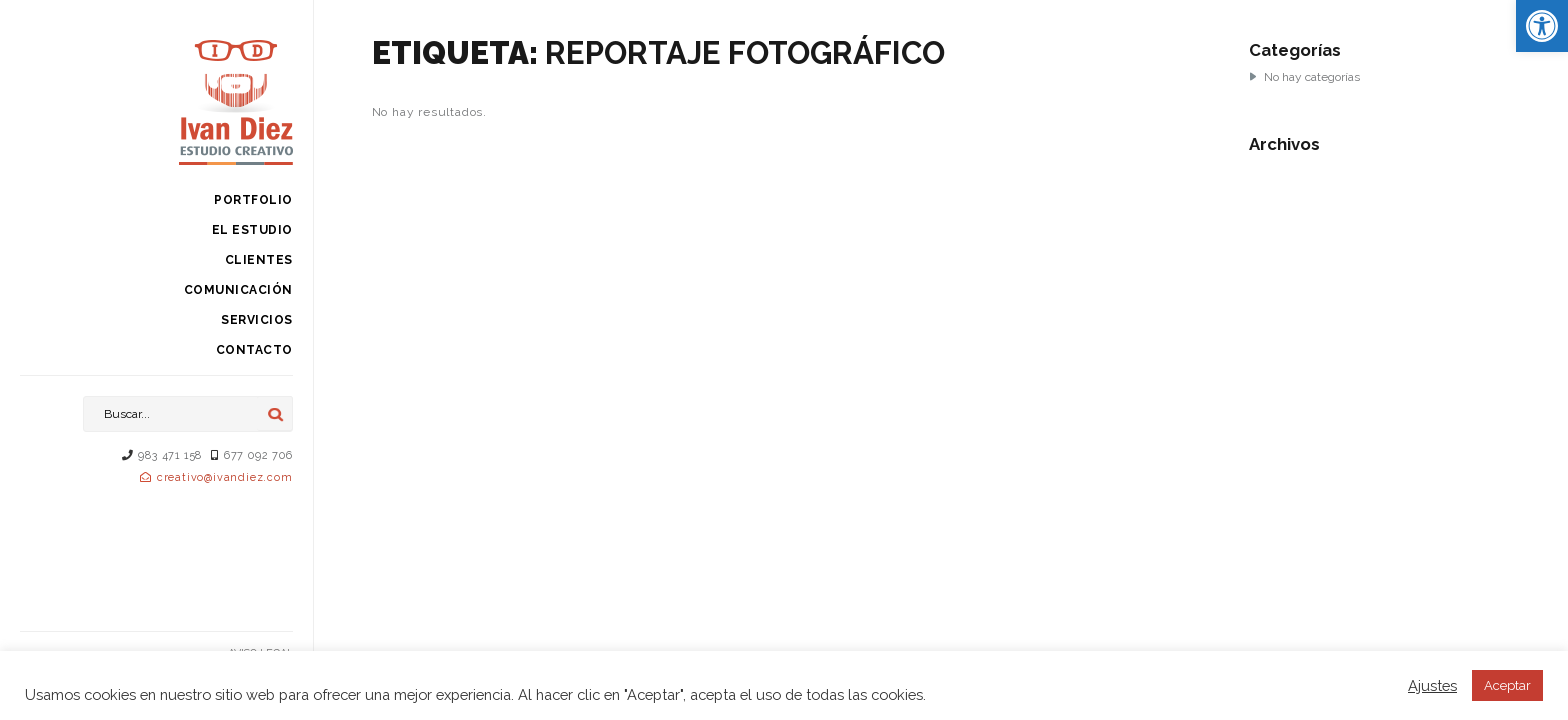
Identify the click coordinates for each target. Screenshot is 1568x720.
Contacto (254, 350)
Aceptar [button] (1507, 685)
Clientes (259, 260)
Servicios (257, 320)
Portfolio (253, 200)
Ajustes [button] (1432, 685)
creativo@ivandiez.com (225, 477)
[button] (1542, 26)
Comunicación (238, 290)
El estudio (252, 230)
